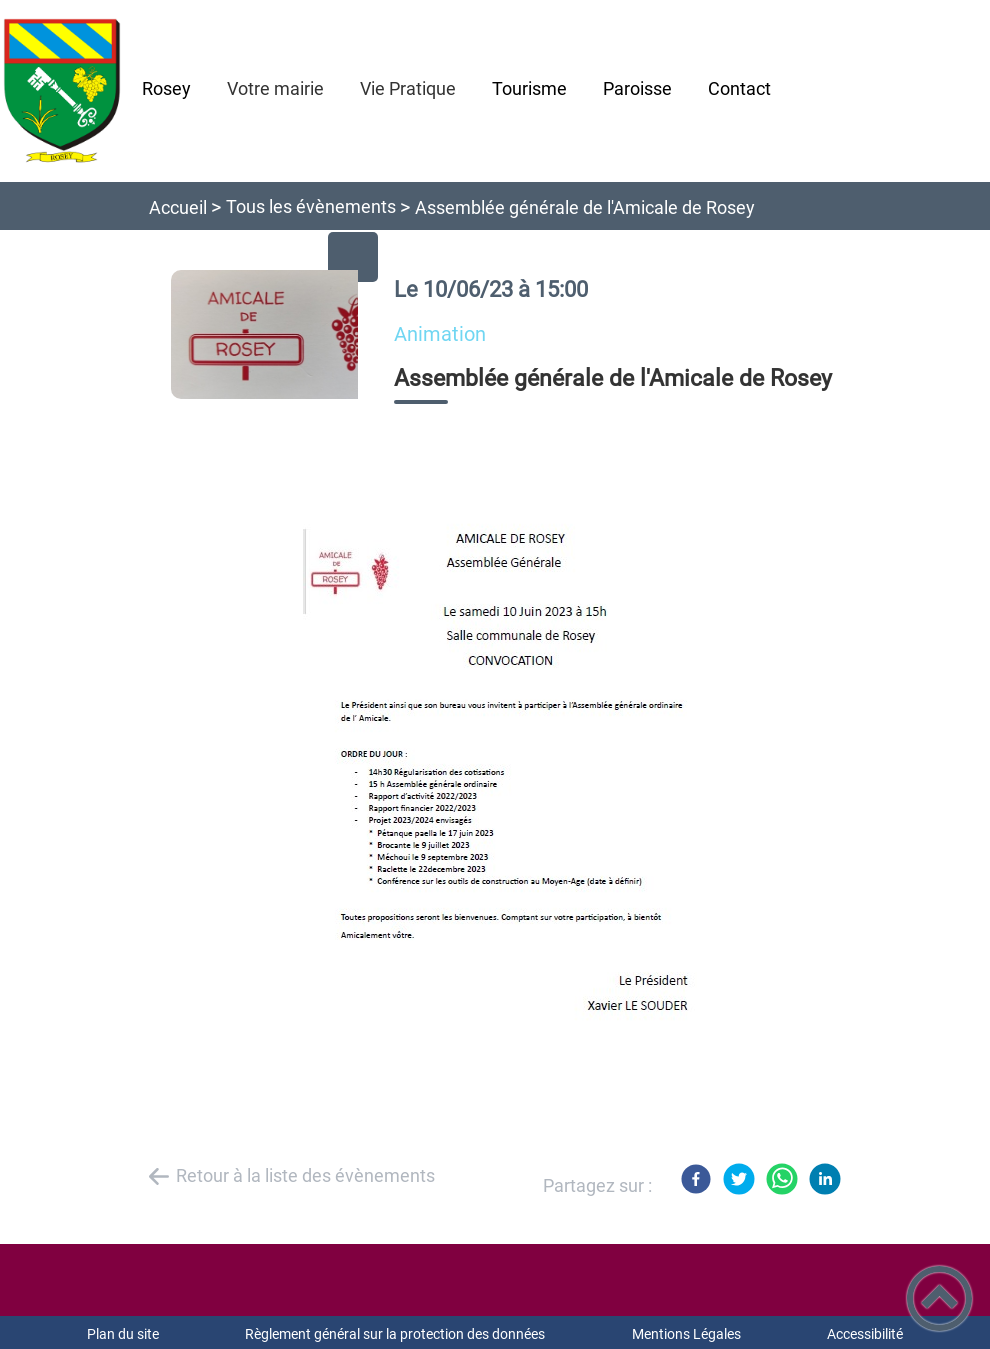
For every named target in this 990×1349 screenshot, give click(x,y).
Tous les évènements (311, 206)
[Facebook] (696, 1179)
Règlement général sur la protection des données (395, 1334)
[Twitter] (739, 1179)
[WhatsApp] (782, 1179)
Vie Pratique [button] (408, 88)
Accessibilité (865, 1334)
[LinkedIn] (825, 1179)
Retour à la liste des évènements (305, 1175)
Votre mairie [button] (275, 88)
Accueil (178, 207)
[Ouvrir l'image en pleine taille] (273, 336)
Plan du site (123, 1334)
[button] (939, 1298)
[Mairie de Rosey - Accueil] (62, 91)
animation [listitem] (440, 334)
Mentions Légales (686, 1334)
